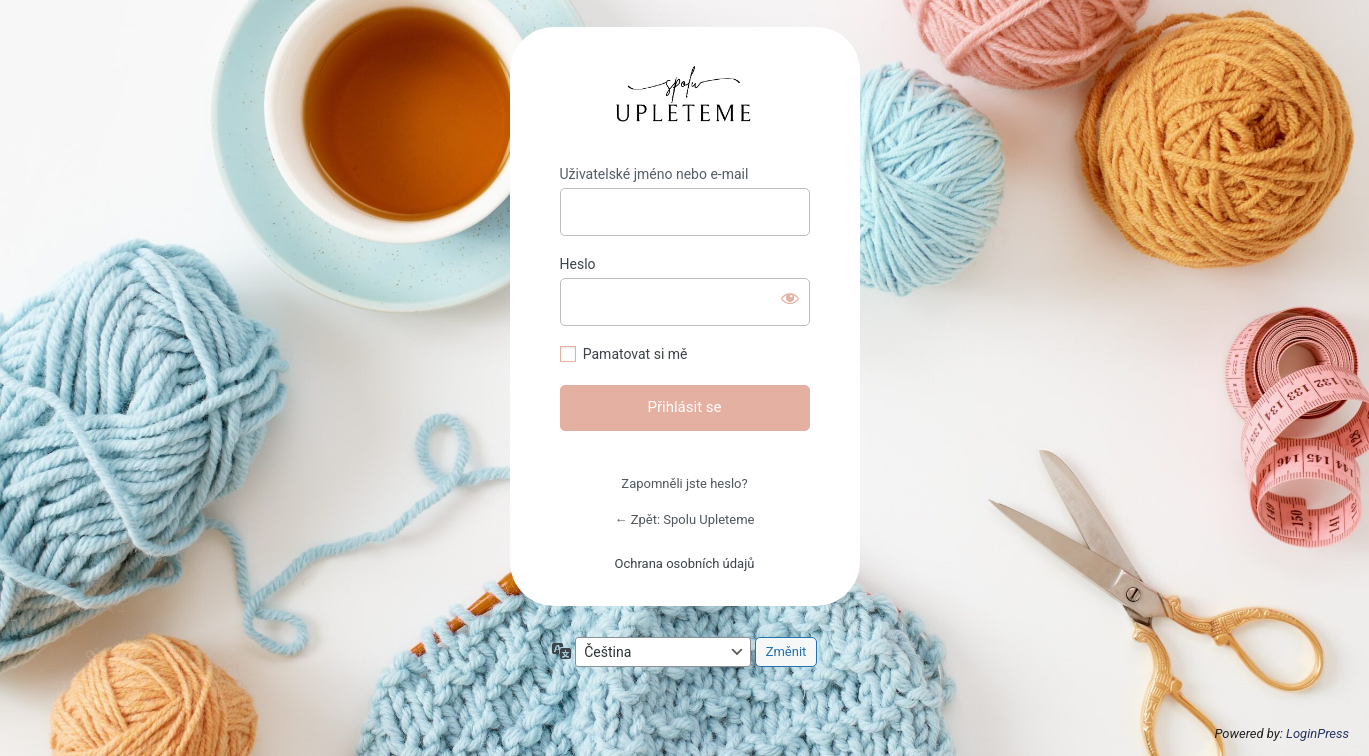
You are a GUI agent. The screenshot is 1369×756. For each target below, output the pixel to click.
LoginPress (1317, 733)
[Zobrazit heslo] (790, 298)
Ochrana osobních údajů (685, 563)
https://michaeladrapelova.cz (684, 96)
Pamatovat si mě (635, 354)
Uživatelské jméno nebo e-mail (654, 174)
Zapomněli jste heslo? (684, 483)
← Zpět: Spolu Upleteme (684, 519)
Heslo (578, 264)
